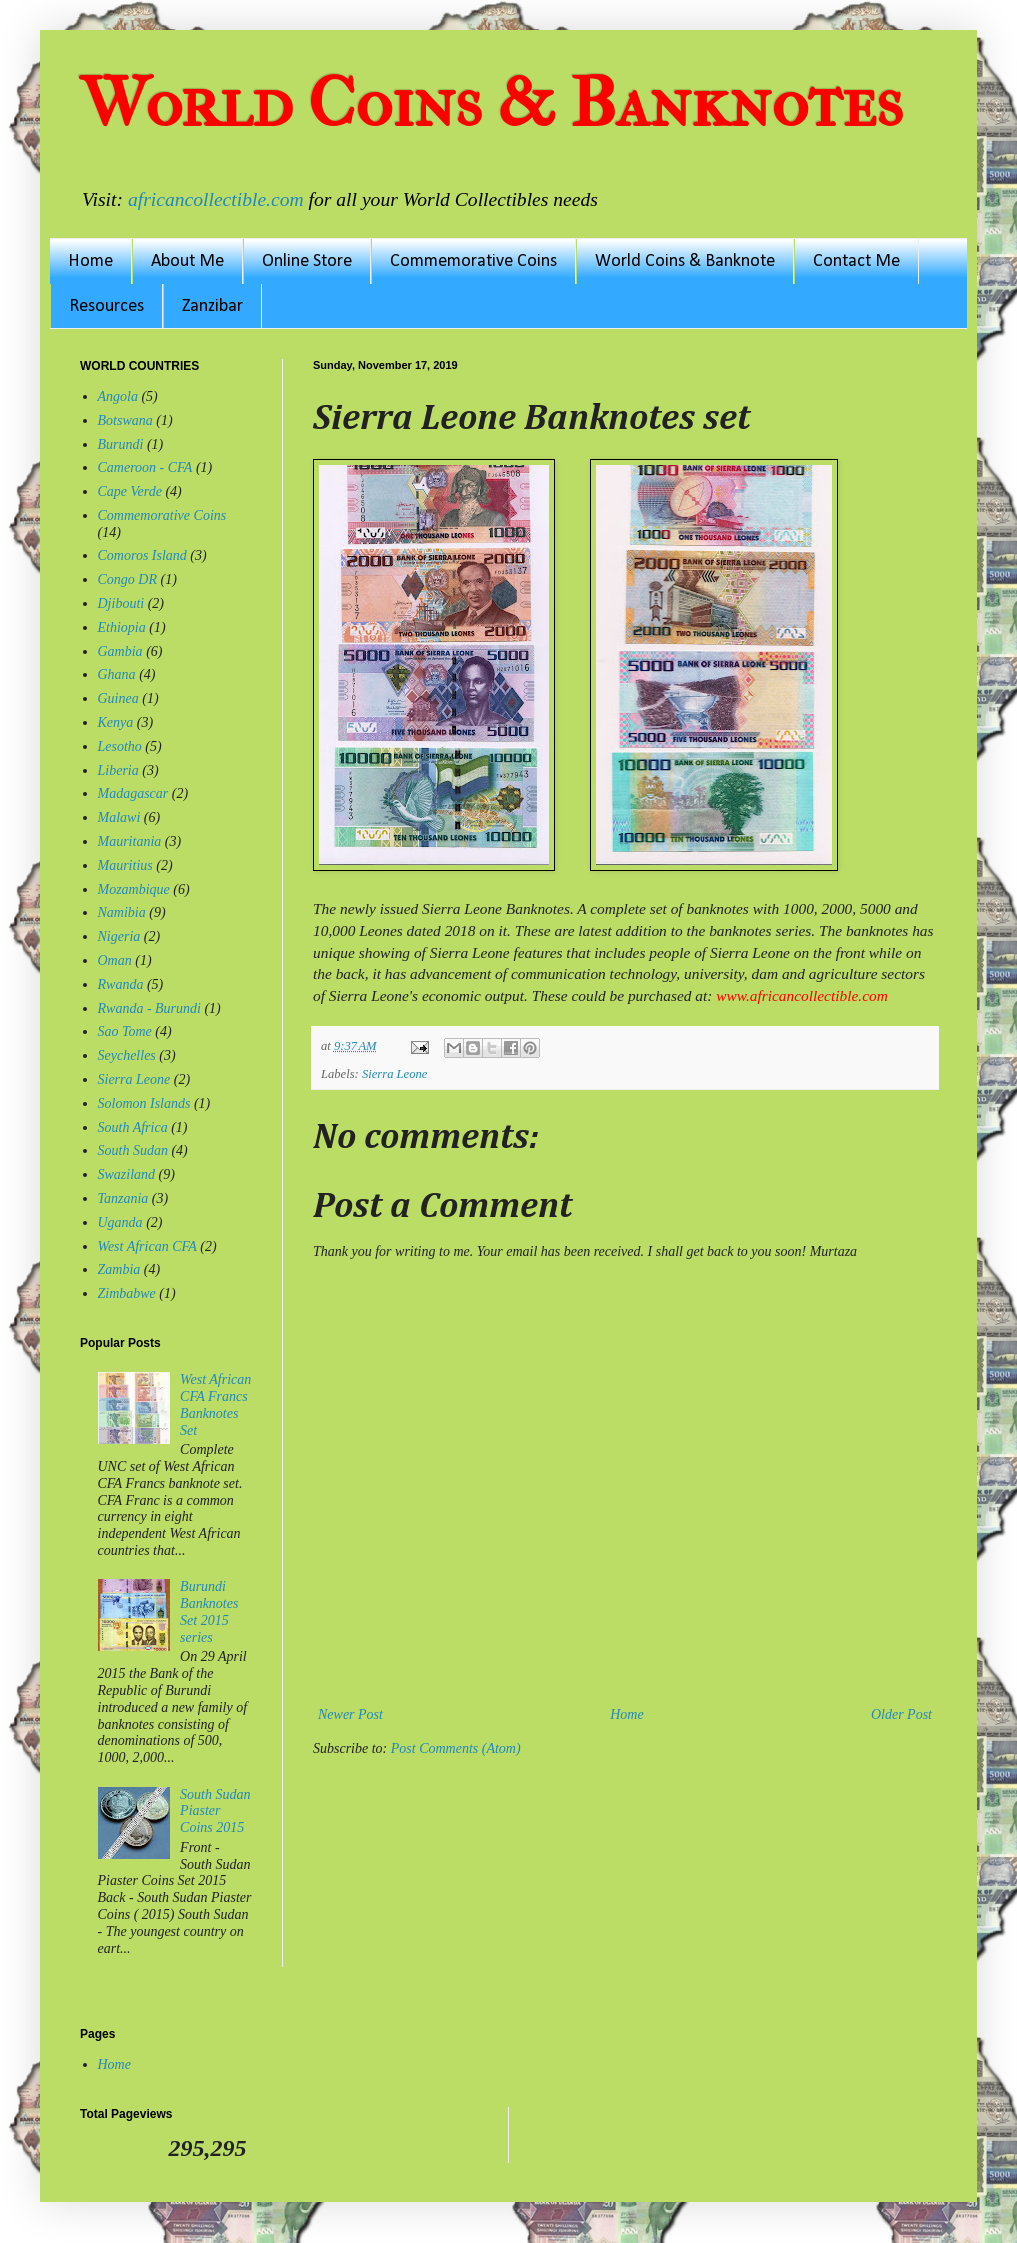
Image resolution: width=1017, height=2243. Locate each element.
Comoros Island (142, 555)
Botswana (125, 420)
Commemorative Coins (473, 261)
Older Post (901, 1714)
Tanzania (123, 1198)
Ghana (117, 674)
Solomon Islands (144, 1103)
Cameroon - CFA (145, 467)
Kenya (116, 722)
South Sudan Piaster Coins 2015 (215, 1811)
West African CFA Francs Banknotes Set (215, 1404)
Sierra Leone (394, 1074)
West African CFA (147, 1246)
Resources (106, 306)
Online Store (307, 261)
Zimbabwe (127, 1293)
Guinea (118, 698)
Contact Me (856, 261)
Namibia (122, 912)
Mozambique (134, 889)
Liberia (118, 770)
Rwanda (121, 984)
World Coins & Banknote (685, 261)
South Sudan (133, 1150)
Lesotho (120, 746)
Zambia (119, 1269)
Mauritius (125, 865)
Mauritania (130, 841)
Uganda (120, 1222)
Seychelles (127, 1055)
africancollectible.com (216, 199)
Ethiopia (122, 627)
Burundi (121, 444)
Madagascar (133, 793)
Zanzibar (212, 306)
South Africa (133, 1127)
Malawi (119, 817)
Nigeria (119, 936)
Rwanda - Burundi (149, 1008)
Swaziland (127, 1174)
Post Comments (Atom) (456, 1748)
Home (90, 261)
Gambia (120, 651)
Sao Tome (125, 1031)
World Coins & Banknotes (491, 103)
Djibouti (121, 603)
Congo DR (128, 579)
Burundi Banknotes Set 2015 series (209, 1611)
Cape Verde (130, 491)
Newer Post (350, 1714)
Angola (118, 396)
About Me (187, 261)
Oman (115, 960)
